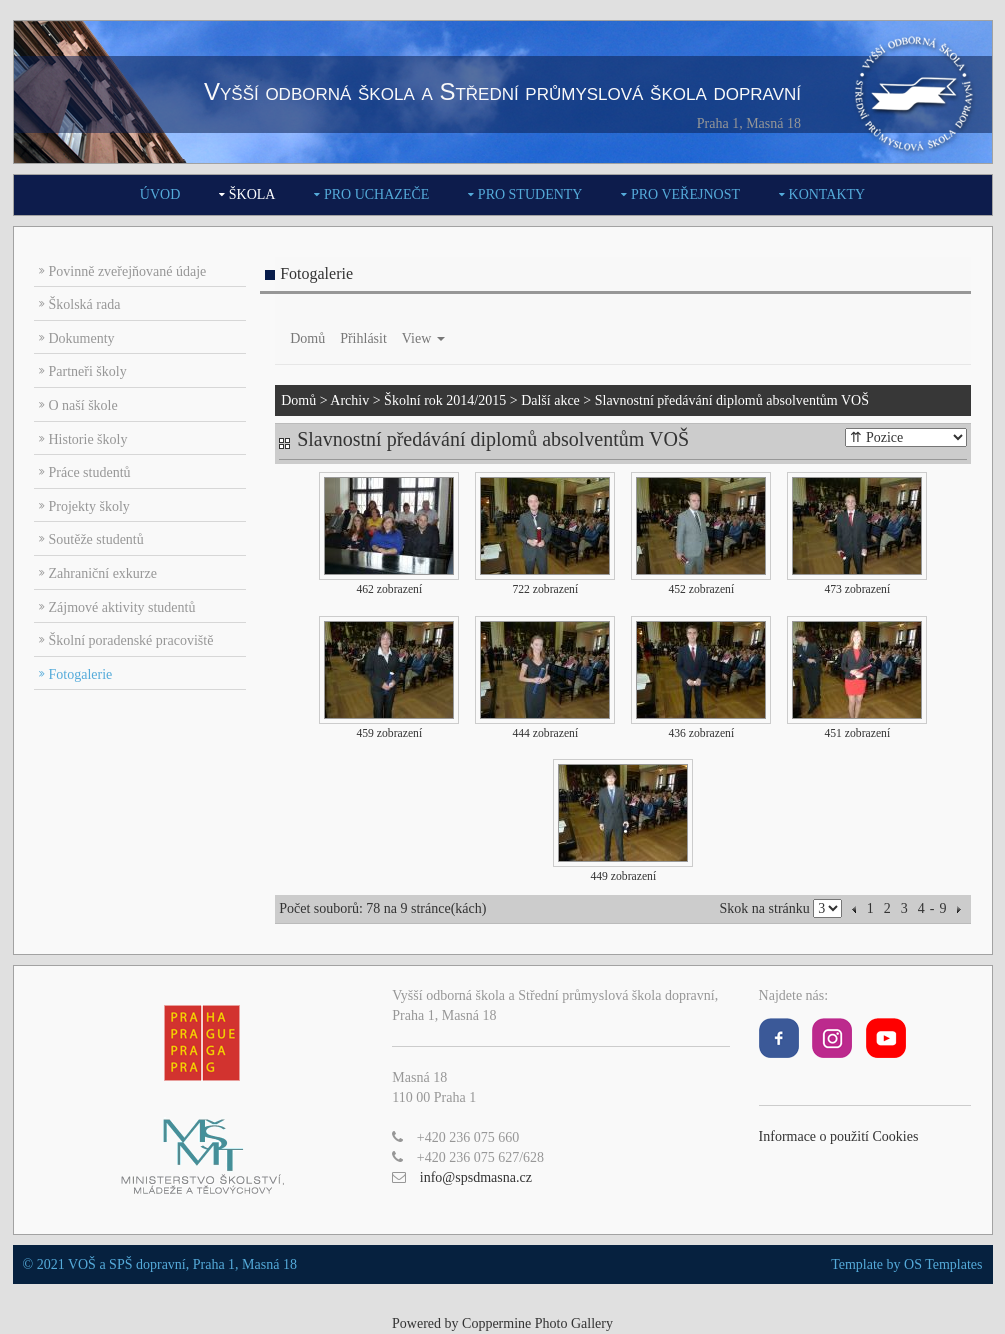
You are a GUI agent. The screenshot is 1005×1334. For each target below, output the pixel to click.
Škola (252, 194)
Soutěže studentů (96, 539)
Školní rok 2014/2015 (445, 400)
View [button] (423, 338)
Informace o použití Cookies (839, 1136)
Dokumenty (82, 338)
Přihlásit (363, 338)
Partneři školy (88, 371)
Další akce (550, 400)
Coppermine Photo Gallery (537, 1323)
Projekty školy (89, 506)
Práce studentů (90, 472)
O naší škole (83, 405)
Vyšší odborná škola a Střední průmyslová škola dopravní (502, 91)
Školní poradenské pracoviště (131, 640)
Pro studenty (530, 194)
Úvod (160, 194)
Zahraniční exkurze (103, 573)
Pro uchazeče (376, 194)
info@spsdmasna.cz (476, 1177)
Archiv (349, 400)
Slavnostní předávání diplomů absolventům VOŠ (732, 400)
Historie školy (88, 439)
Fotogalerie (81, 674)
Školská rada (85, 304)
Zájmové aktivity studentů (122, 607)
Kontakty (827, 194)
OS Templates (943, 1264)
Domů (307, 338)
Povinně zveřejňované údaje (128, 271)
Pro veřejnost (685, 194)
